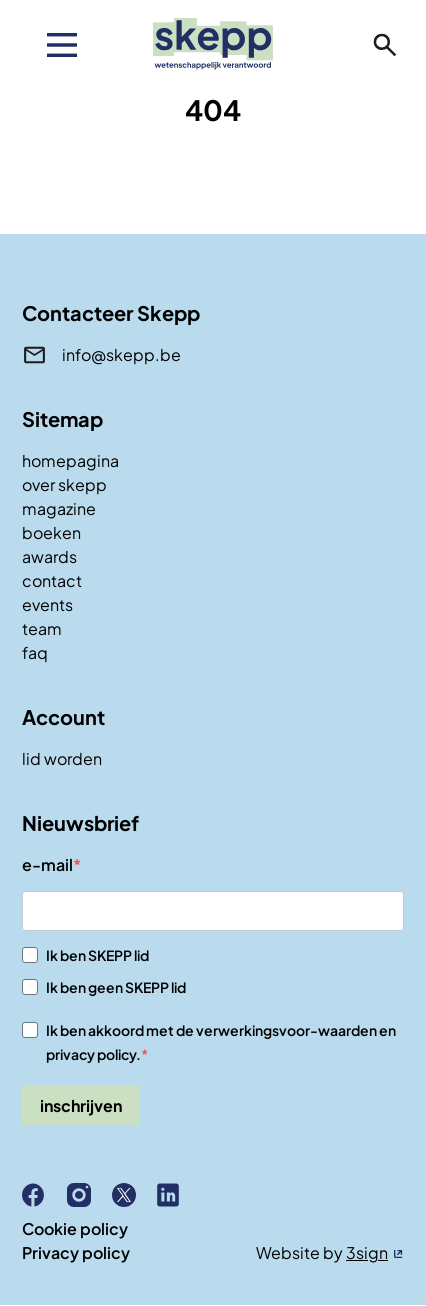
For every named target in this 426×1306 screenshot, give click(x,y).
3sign (367, 1252)
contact (52, 580)
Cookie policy (75, 1228)
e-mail (47, 864)
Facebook (42, 1195)
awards (49, 556)
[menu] (62, 45)
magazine (59, 508)
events (47, 604)
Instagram (87, 1195)
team (42, 628)
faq (35, 652)
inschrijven (81, 1105)
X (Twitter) (132, 1195)
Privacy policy (76, 1252)
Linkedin (177, 1195)
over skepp (64, 484)
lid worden (62, 758)
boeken (51, 532)
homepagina (70, 460)
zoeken (385, 45)
